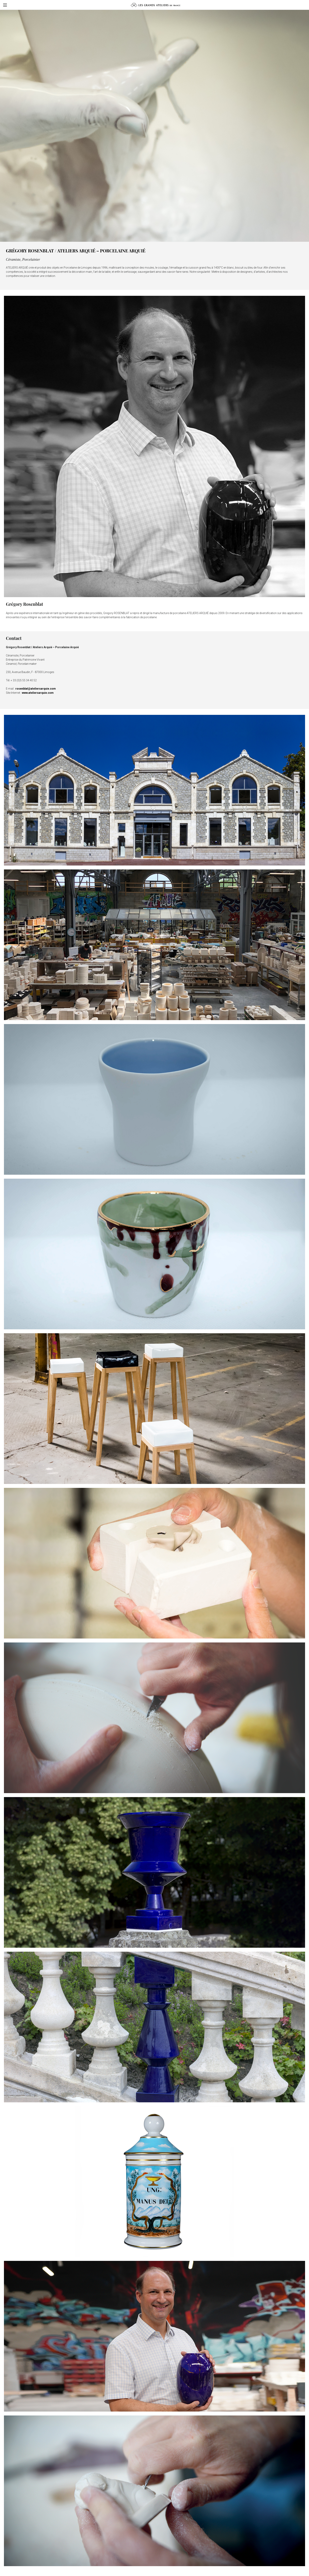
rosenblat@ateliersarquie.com (35, 688)
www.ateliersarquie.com (38, 692)
